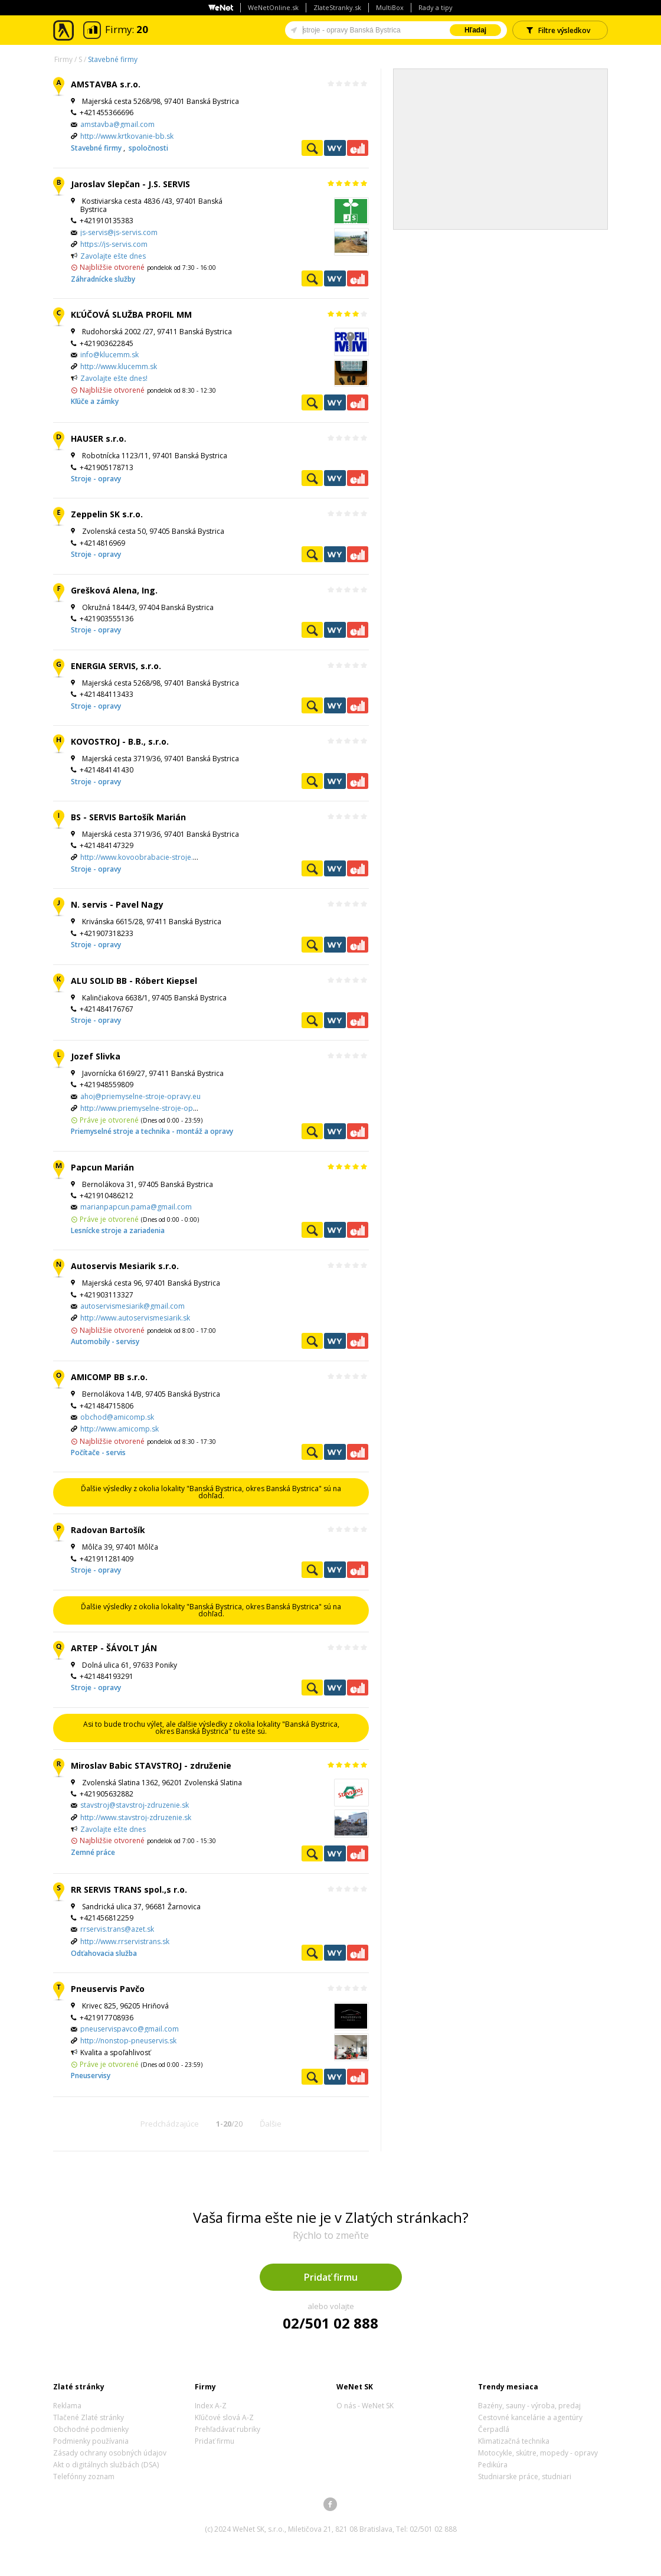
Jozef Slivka (95, 1056)
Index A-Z (211, 2406)
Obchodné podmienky (91, 2429)
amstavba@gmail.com (117, 124)
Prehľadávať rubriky (227, 2429)
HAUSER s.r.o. (98, 438)
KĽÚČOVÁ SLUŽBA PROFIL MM (131, 314)
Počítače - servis (98, 1452)
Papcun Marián (102, 1167)
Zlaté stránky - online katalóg (64, 30)
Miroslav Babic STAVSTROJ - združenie (151, 1765)
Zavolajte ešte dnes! (114, 378)
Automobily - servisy (105, 1341)
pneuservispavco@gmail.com (129, 2029)
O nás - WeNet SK (365, 2406)
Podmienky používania (91, 2441)
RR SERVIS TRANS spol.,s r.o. (129, 1889)
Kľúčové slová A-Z (224, 2417)
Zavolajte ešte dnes (113, 256)
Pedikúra (493, 2465)
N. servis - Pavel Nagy (117, 904)
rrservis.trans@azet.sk (117, 1929)
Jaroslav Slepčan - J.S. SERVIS (130, 184)
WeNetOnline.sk (273, 7)
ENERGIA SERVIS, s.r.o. (116, 665)
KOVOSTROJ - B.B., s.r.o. (120, 741)
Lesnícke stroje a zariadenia (118, 1230)
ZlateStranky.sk (337, 7)
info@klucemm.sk (109, 355)
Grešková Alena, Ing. (114, 590)
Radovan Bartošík (108, 1529)
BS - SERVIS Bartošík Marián (128, 817)
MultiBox (390, 7)
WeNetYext (334, 148)
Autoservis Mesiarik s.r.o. (125, 1265)
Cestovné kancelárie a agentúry (530, 2417)
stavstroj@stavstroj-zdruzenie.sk (134, 1805)
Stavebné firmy (113, 59)
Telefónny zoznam (83, 2476)
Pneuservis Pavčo (108, 1988)
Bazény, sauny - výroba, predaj (529, 2406)
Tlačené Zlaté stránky (88, 2417)
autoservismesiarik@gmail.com (132, 1306)
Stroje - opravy (96, 479)
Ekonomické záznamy (357, 148)
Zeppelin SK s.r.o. (107, 514)
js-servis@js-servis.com (119, 232)
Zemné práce (93, 1852)
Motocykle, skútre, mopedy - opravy (538, 2453)
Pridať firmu (331, 2277)
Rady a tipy (435, 7)
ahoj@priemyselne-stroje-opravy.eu (140, 1096)
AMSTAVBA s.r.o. (105, 84)
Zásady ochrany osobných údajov (109, 2453)
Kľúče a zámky (95, 401)
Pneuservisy (90, 2075)
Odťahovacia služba (104, 1953)
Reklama (67, 2406)
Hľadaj (475, 30)
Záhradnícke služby (103, 279)
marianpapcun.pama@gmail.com (136, 1207)
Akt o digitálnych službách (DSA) (106, 2465)
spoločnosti (148, 148)
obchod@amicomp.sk (117, 1417)
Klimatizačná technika (513, 2441)
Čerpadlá (493, 2429)
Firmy (63, 59)
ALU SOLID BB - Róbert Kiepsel (134, 980)
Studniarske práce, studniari (524, 2476)
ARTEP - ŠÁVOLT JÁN (114, 1648)
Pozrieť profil (312, 148)
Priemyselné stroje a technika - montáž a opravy (152, 1131)
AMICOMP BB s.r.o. (109, 1376)
